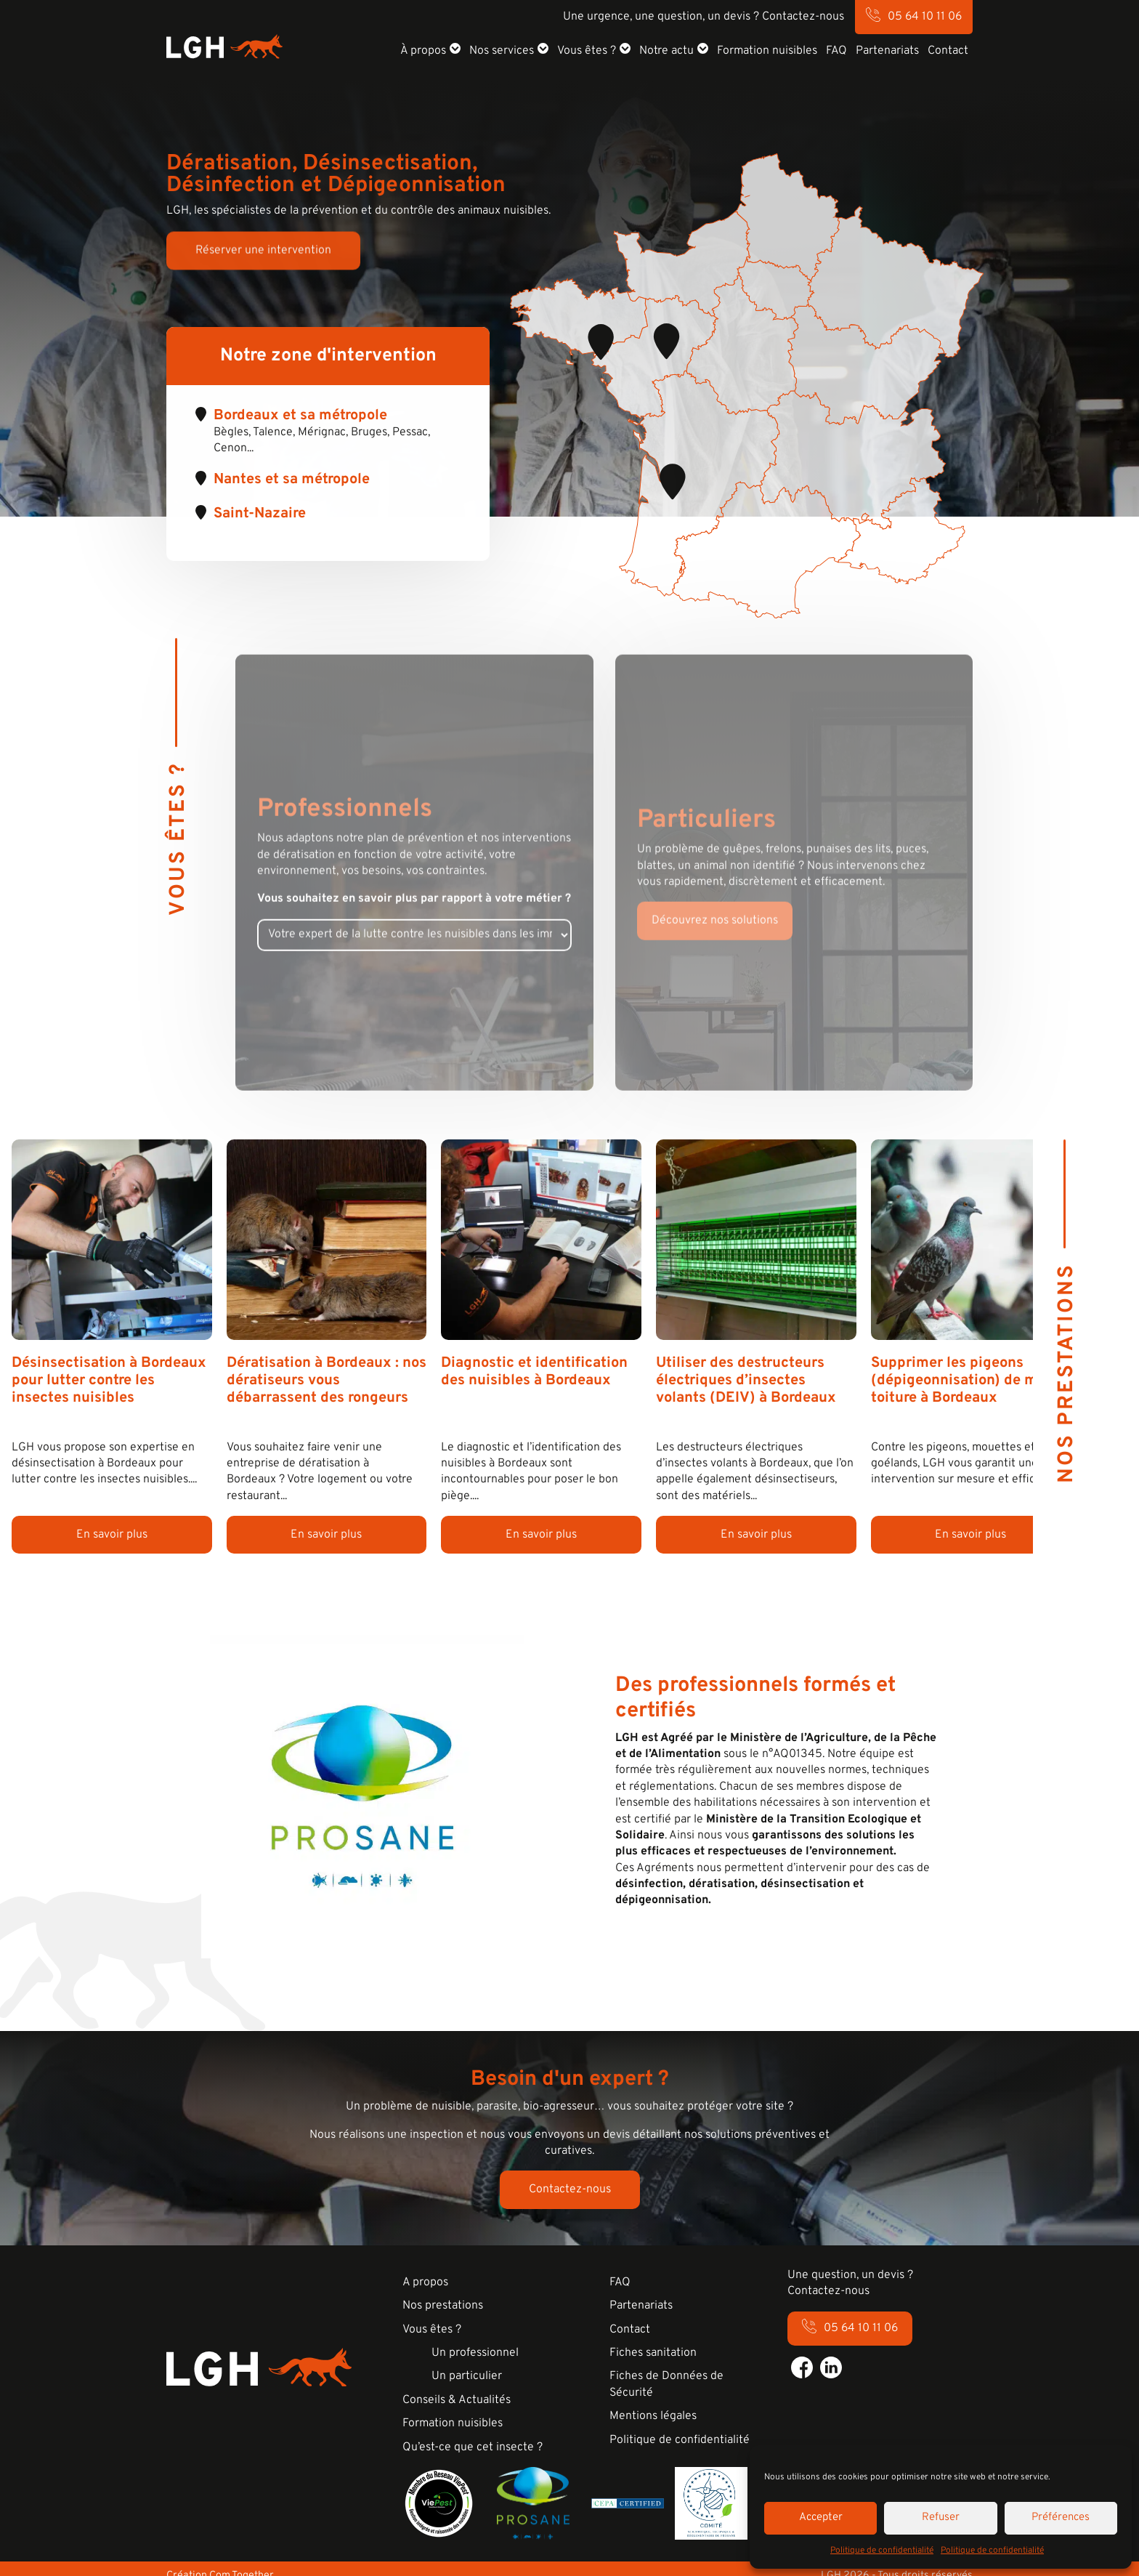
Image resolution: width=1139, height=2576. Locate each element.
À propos (423, 51)
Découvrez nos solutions (715, 939)
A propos (425, 2282)
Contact (948, 51)
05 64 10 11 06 (925, 16)
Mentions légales (653, 2416)
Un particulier (466, 2376)
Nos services (501, 51)
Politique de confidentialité (881, 2550)
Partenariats (887, 51)
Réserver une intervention (263, 254)
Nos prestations (442, 2305)
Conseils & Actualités (456, 2400)
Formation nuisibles (767, 51)
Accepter (821, 2517)
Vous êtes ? (586, 51)
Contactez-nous (570, 2189)
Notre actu (666, 51)
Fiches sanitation (653, 2353)
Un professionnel (475, 2353)
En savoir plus (111, 1534)
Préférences (1060, 2517)
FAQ (836, 51)
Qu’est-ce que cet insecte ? (472, 2447)
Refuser (941, 2517)
